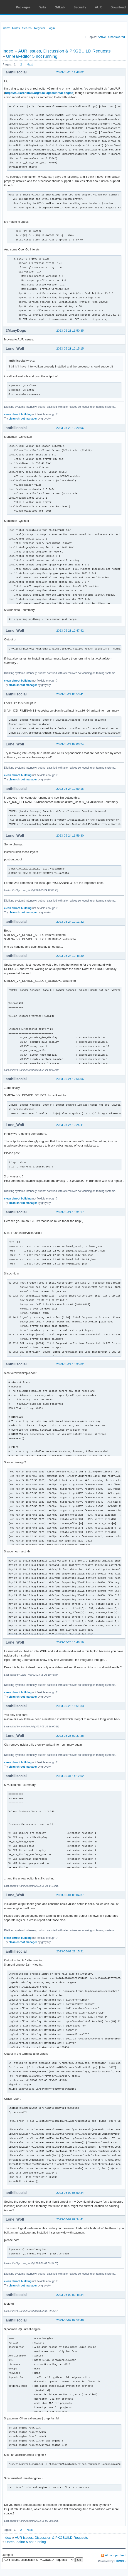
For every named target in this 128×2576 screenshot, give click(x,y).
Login (51, 28)
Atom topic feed (115, 2555)
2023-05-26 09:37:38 (70, 1735)
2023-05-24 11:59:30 (70, 835)
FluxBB (120, 2561)
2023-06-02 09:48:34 (70, 2294)
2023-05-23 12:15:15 (70, 348)
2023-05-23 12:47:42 (70, 630)
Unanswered (116, 37)
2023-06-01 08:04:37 (70, 1895)
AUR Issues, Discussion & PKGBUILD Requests (64, 51)
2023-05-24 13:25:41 (70, 1125)
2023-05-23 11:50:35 (70, 330)
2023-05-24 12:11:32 (70, 921)
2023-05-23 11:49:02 (70, 72)
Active (102, 37)
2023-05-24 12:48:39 (70, 955)
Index (6, 28)
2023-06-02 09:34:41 (70, 2219)
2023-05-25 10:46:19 (70, 1642)
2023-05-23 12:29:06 (70, 428)
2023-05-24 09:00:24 (70, 744)
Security (80, 7)
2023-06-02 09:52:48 (70, 2320)
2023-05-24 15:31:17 (70, 1212)
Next (30, 64)
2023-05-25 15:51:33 (70, 1706)
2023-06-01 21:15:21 (70, 1951)
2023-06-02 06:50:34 (70, 2192)
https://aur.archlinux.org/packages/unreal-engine (39, 93)
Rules (16, 28)
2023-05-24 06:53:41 (70, 694)
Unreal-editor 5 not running (31, 56)
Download (118, 7)
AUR (98, 7)
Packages (23, 7)
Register (39, 28)
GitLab (60, 7)
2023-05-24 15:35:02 (70, 1364)
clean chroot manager (23, 418)
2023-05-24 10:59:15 (70, 788)
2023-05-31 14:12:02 (70, 1776)
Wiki (42, 7)
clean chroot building (18, 414)
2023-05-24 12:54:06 (70, 1079)
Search (27, 28)
